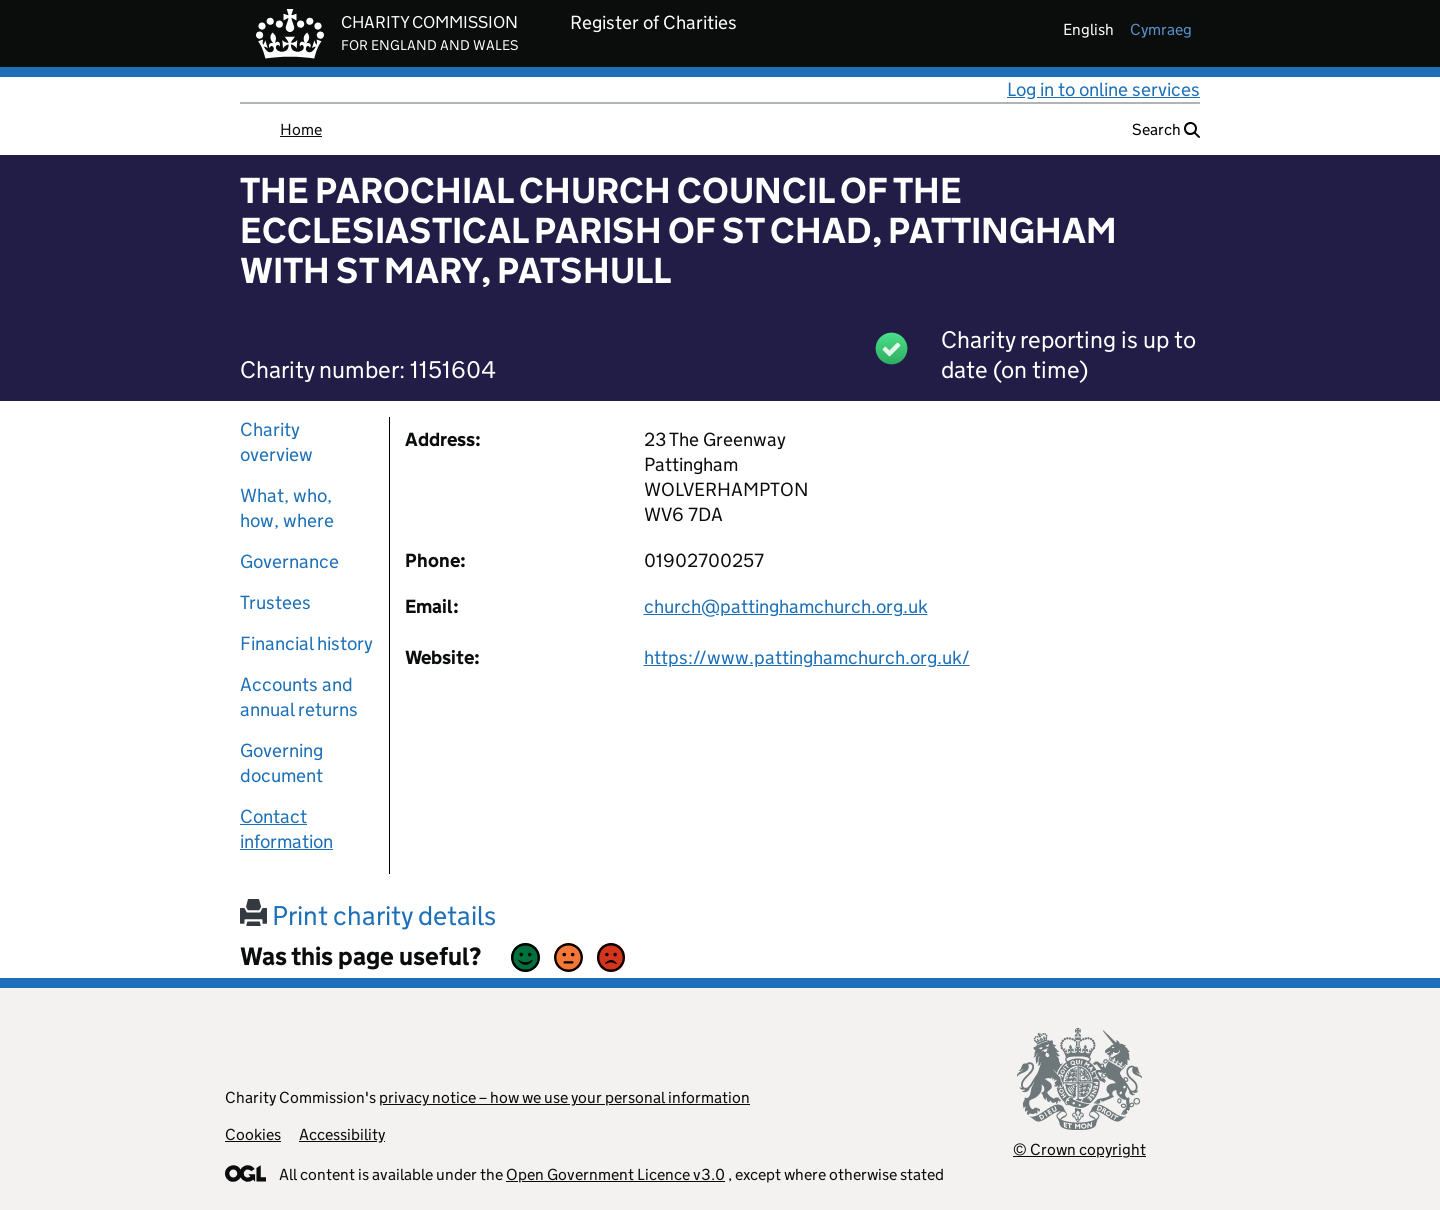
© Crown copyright (1079, 1149)
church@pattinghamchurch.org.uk (786, 606)
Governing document (281, 763)
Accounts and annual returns (299, 697)
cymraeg (1161, 29)
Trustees (275, 602)
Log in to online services (1103, 89)
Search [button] (1166, 129)
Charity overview (276, 442)
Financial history (306, 643)
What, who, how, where (287, 508)
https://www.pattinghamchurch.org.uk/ (807, 657)
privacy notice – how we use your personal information (564, 1097)
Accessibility (342, 1134)
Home (301, 129)
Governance (289, 561)
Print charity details (368, 915)
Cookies (253, 1134)
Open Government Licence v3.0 (615, 1174)
